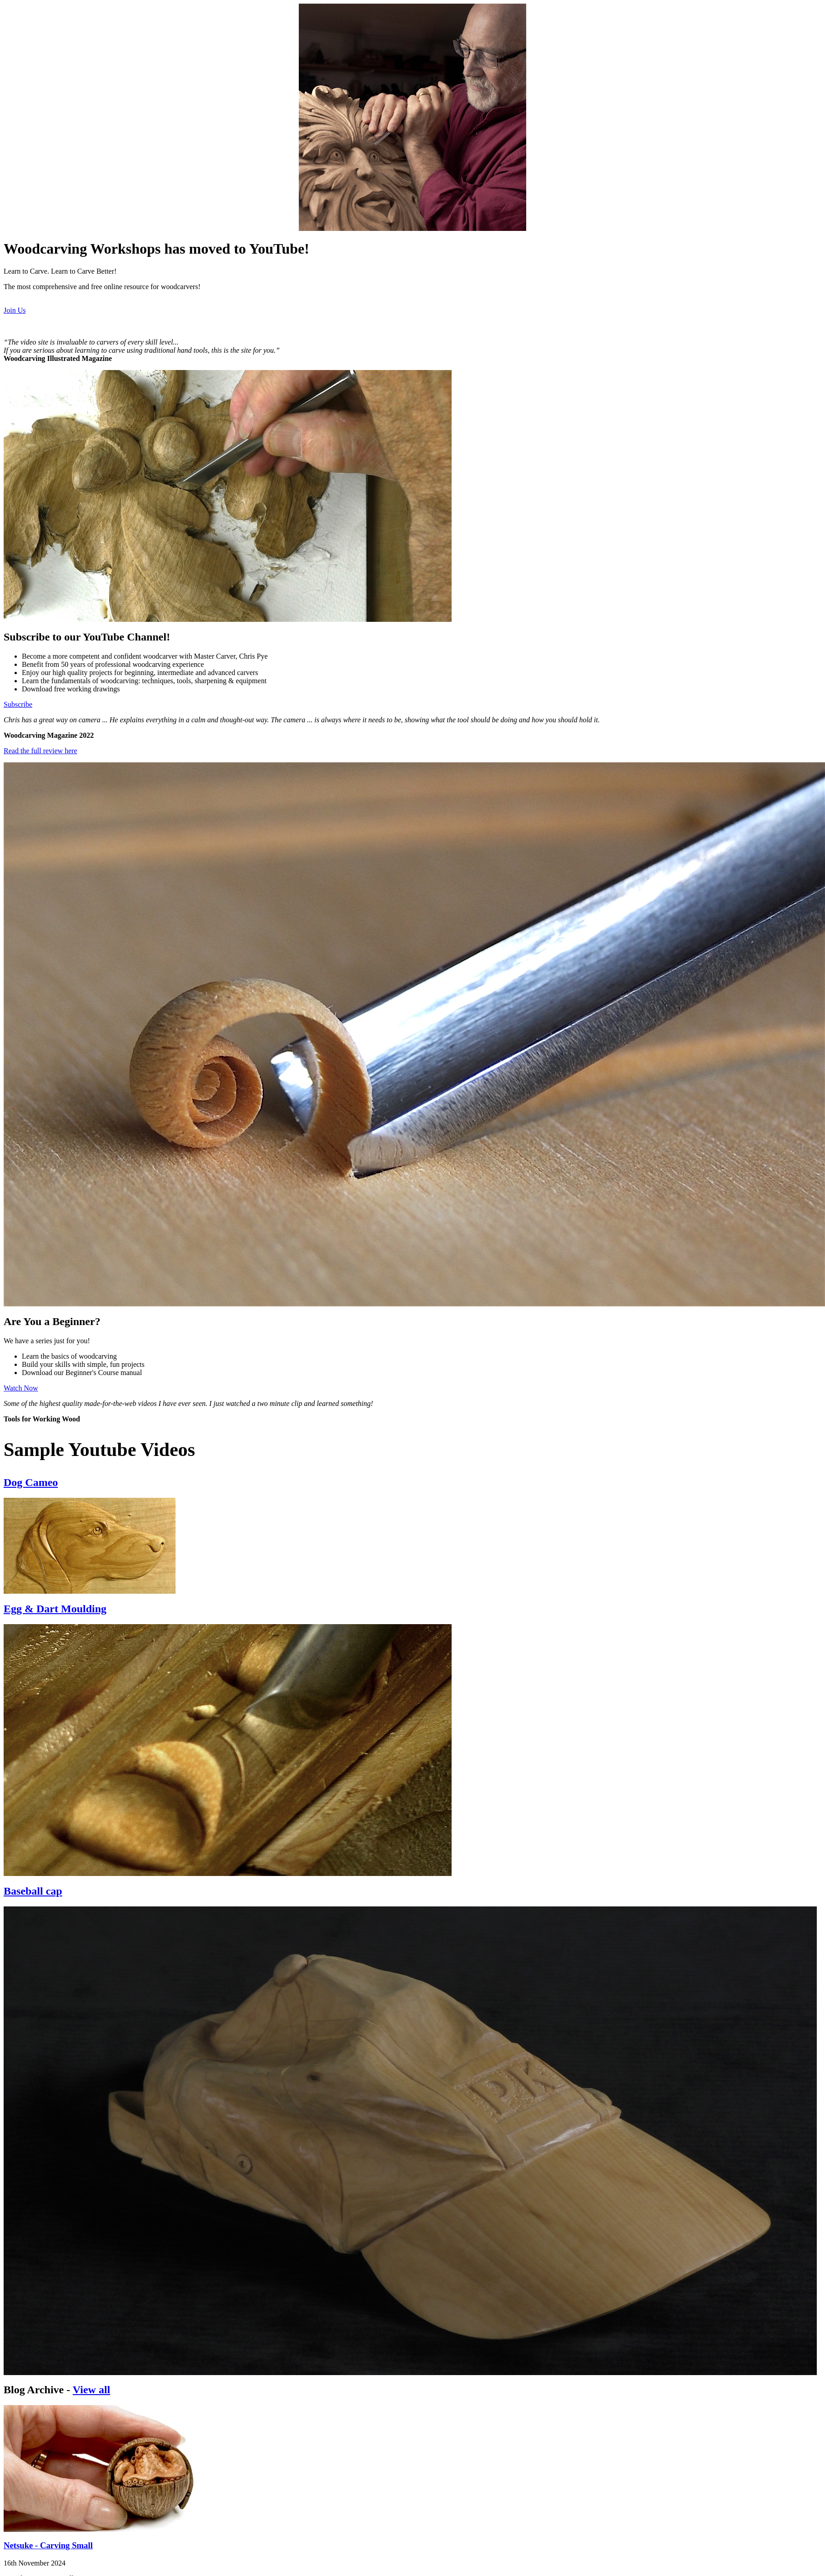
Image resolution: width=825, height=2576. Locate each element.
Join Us (14, 310)
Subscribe (18, 704)
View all (91, 2390)
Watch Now (21, 1388)
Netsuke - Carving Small (48, 2545)
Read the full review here (40, 751)
